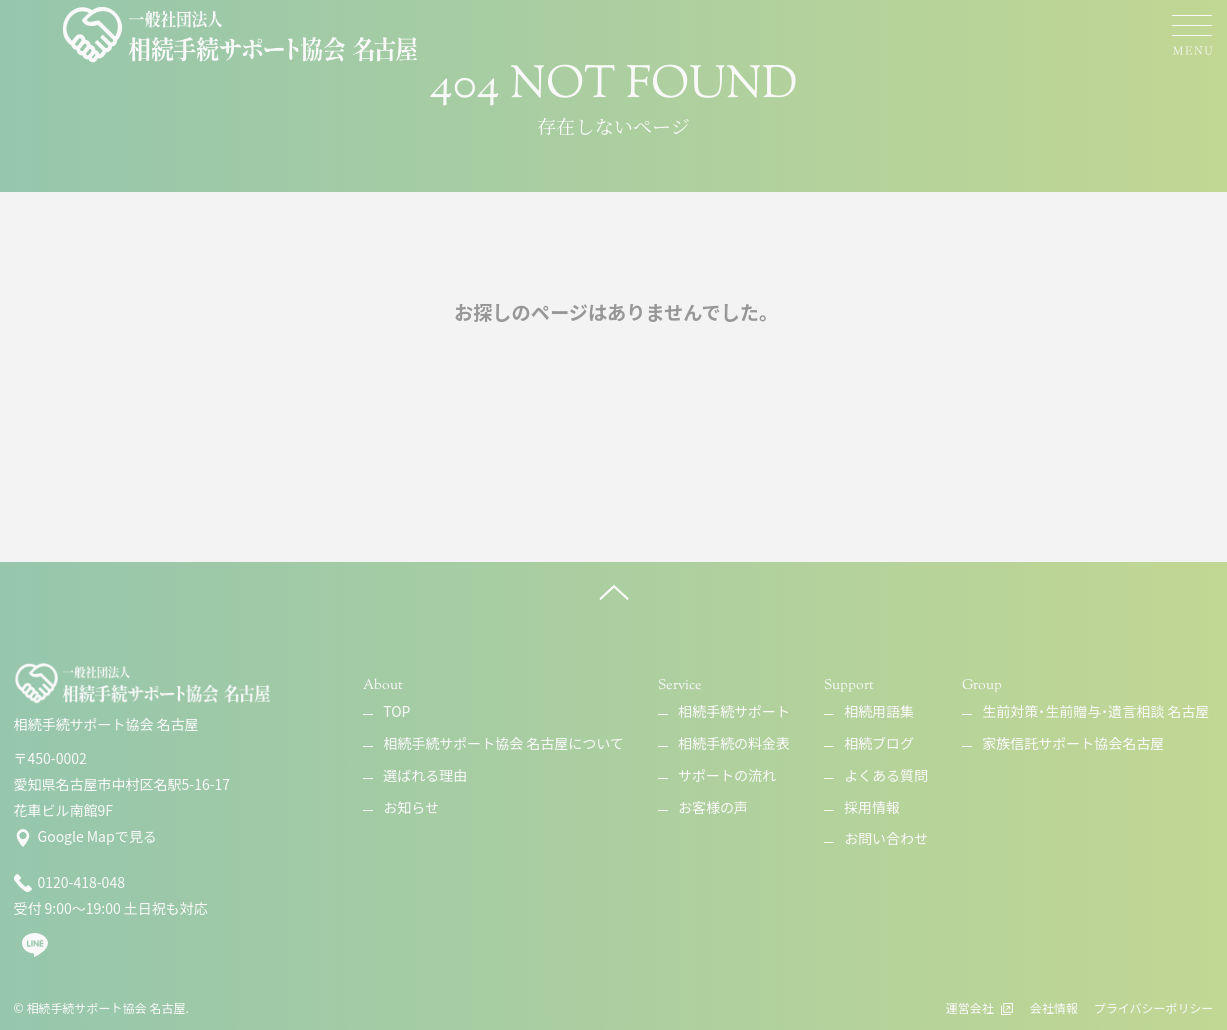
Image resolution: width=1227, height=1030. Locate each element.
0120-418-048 (69, 883)
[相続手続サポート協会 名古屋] (241, 35)
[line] (35, 953)
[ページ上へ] (613, 592)
